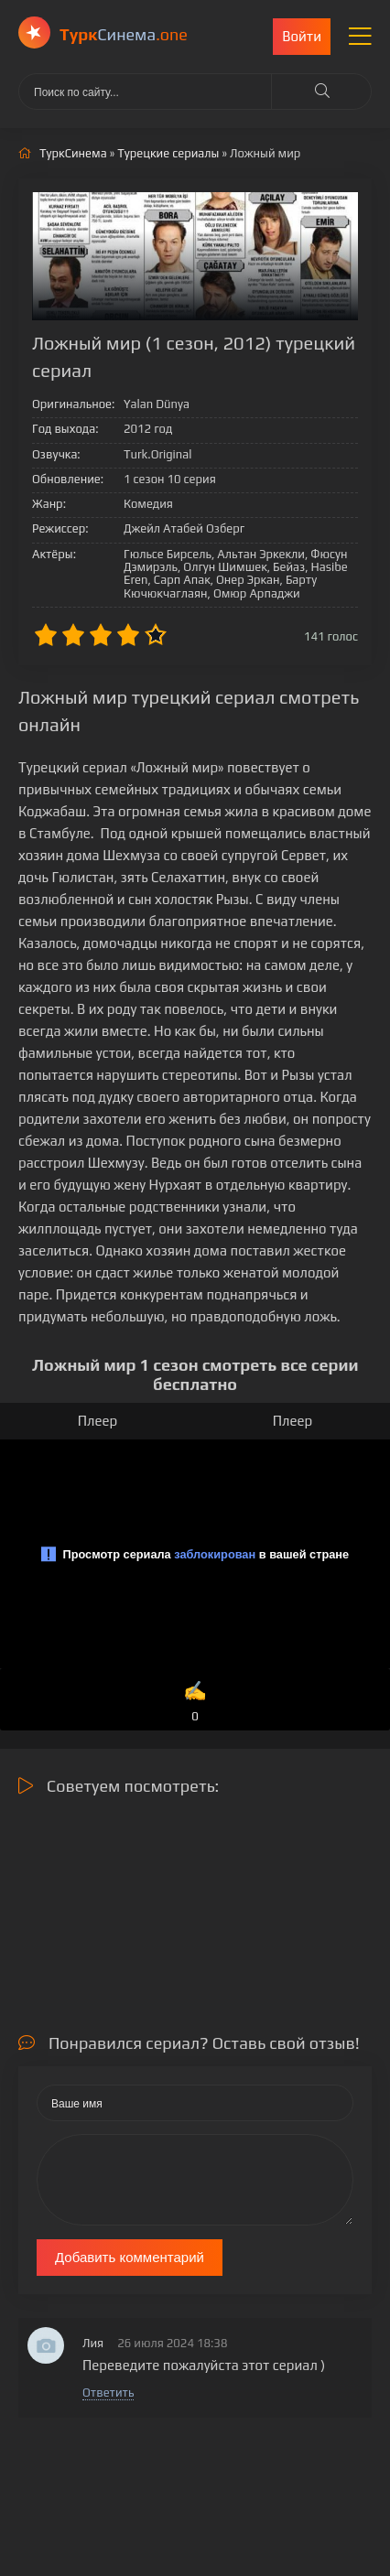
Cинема (124, 34)
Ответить (108, 2392)
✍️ (195, 1702)
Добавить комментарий (129, 2257)
